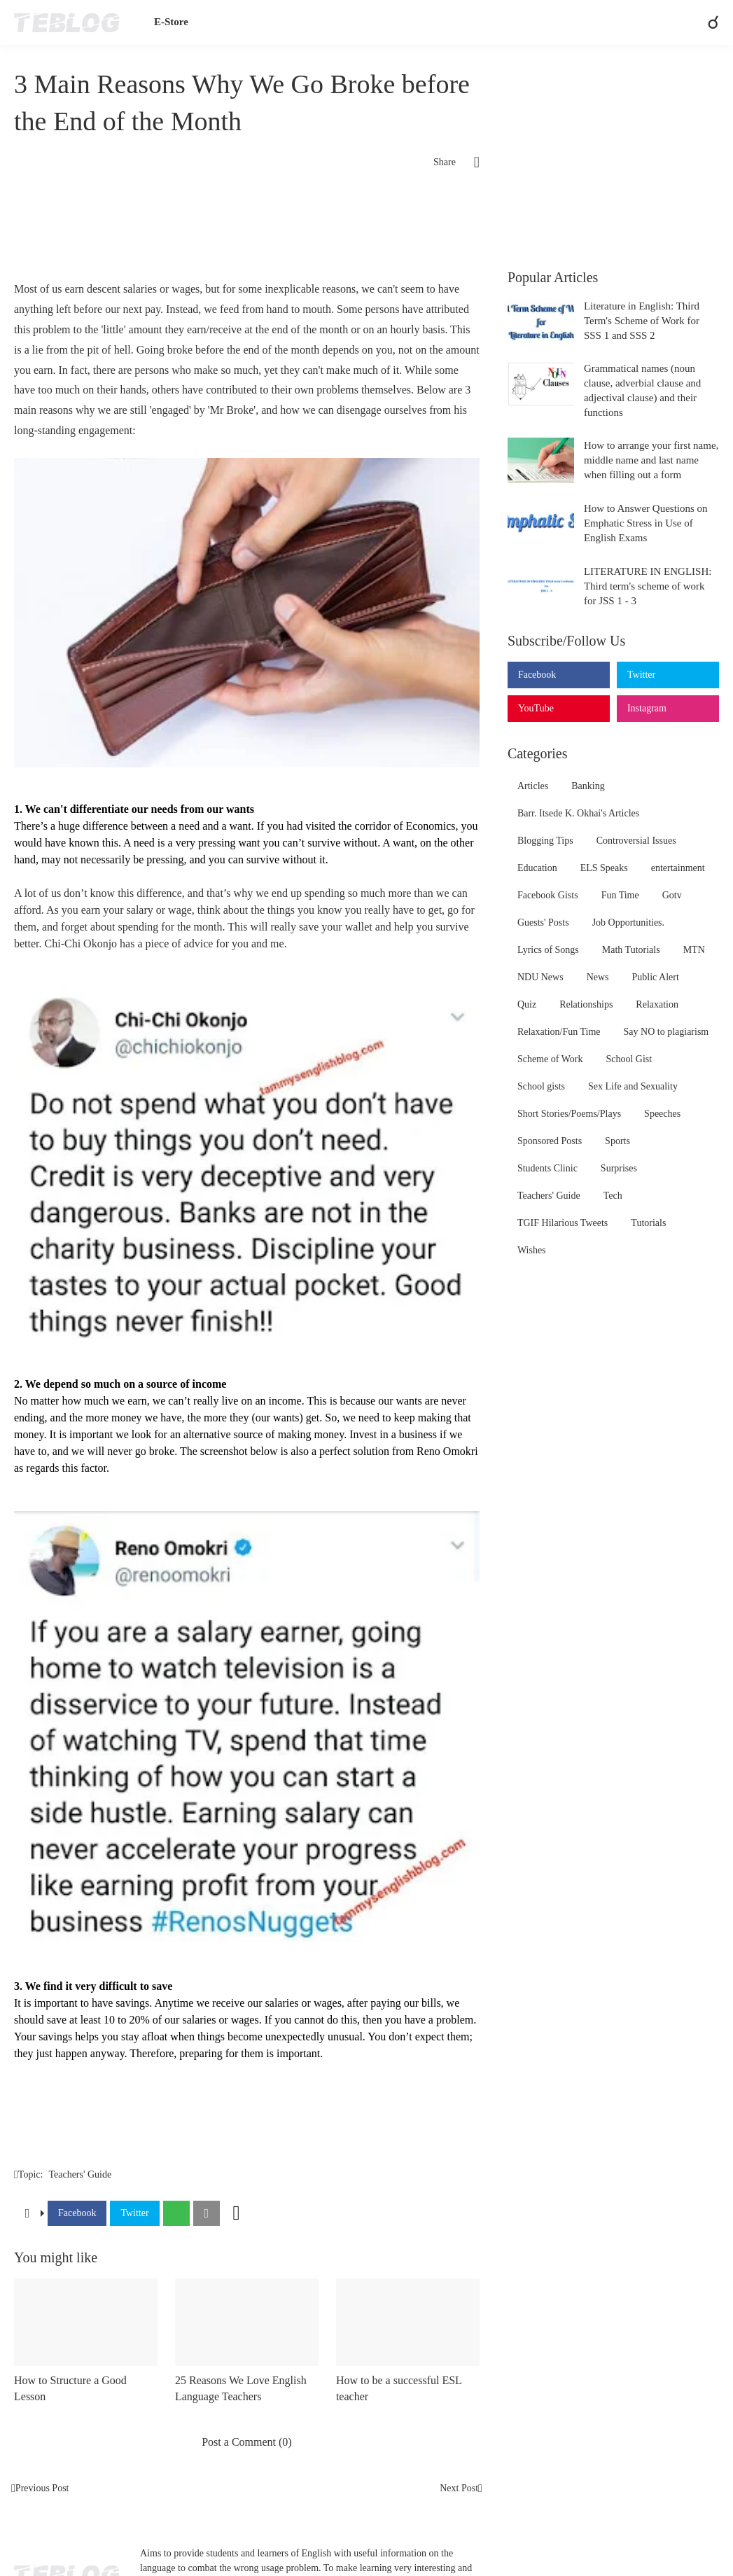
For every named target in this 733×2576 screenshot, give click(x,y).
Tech (612, 1195)
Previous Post (42, 2488)
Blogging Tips (545, 840)
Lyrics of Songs (548, 950)
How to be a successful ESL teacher (398, 2388)
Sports (617, 1141)
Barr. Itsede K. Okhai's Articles (578, 813)
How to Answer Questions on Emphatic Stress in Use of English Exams (646, 523)
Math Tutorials (631, 950)
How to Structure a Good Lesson (70, 2388)
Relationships (586, 1004)
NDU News (540, 977)
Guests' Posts (543, 922)
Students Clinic (547, 1168)
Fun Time (620, 895)
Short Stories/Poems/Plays (569, 1113)
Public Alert (655, 977)
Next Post (459, 2488)
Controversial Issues (636, 840)
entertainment (678, 868)
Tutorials (648, 1223)
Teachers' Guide (79, 2174)
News (598, 977)
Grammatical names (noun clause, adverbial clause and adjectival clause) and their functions (642, 390)
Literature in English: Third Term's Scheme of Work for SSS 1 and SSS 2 (641, 320)
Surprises (619, 1168)
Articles (532, 786)
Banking (587, 786)
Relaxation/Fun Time (559, 1031)
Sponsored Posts (549, 1141)
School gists (541, 1086)
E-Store (171, 21)
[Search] (707, 22)
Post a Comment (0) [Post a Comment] (246, 2442)
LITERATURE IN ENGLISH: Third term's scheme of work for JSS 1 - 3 (647, 586)
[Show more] (236, 2213)
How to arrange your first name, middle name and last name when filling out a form (651, 460)
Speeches (662, 1113)
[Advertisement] (247, 230)
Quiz (526, 1004)
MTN (694, 950)
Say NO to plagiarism (666, 1031)
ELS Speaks (604, 868)
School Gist (629, 1059)
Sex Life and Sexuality (633, 1086)
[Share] (468, 162)
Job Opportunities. (628, 922)
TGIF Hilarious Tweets (562, 1223)
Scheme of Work (549, 1059)
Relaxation (657, 1004)
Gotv (672, 895)
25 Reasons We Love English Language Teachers (241, 2388)
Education (537, 868)
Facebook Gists (547, 895)
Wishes (531, 1250)
